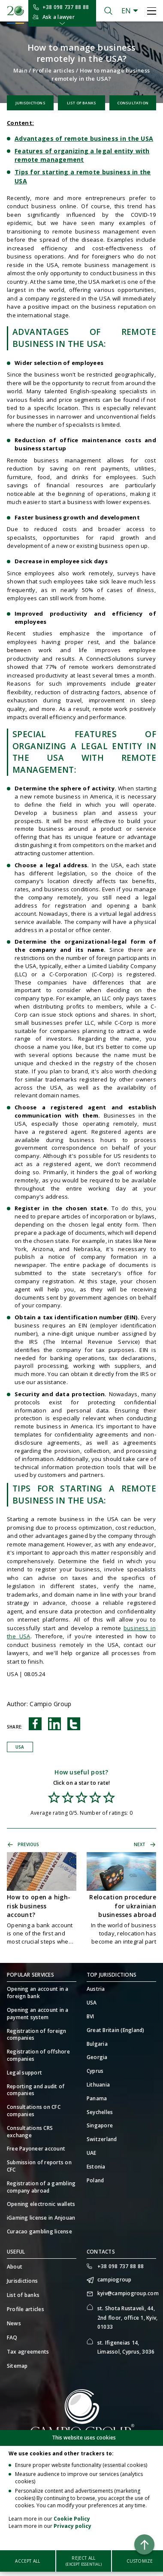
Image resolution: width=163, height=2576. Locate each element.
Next (139, 1844)
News (14, 2323)
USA (19, 1747)
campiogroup (114, 2279)
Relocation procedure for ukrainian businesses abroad (122, 1906)
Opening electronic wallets (41, 2204)
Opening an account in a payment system (38, 2014)
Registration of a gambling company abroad (41, 2187)
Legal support (24, 2072)
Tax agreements (28, 2351)
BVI (90, 2016)
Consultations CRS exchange (30, 2132)
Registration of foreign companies (36, 2035)
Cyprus (95, 2071)
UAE (92, 2153)
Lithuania (98, 2084)
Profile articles (54, 70)
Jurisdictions (30, 103)
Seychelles (100, 2112)
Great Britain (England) (116, 2030)
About (14, 2266)
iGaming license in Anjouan (41, 2218)
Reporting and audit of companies (35, 2090)
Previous (28, 1844)
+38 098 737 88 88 (65, 7)
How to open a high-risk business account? (38, 1906)
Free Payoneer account (36, 2148)
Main (20, 70)
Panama (97, 2098)
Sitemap (17, 2365)
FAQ (12, 2337)
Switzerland (102, 2139)
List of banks (81, 103)
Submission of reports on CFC (39, 2166)
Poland (95, 2180)
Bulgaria (97, 2044)
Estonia (96, 2166)
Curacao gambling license (39, 2231)
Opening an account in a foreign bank (38, 1993)
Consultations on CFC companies (33, 2111)
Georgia (97, 2057)
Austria (96, 1989)
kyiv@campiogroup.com (126, 2293)
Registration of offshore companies (38, 2055)
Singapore (100, 2125)
